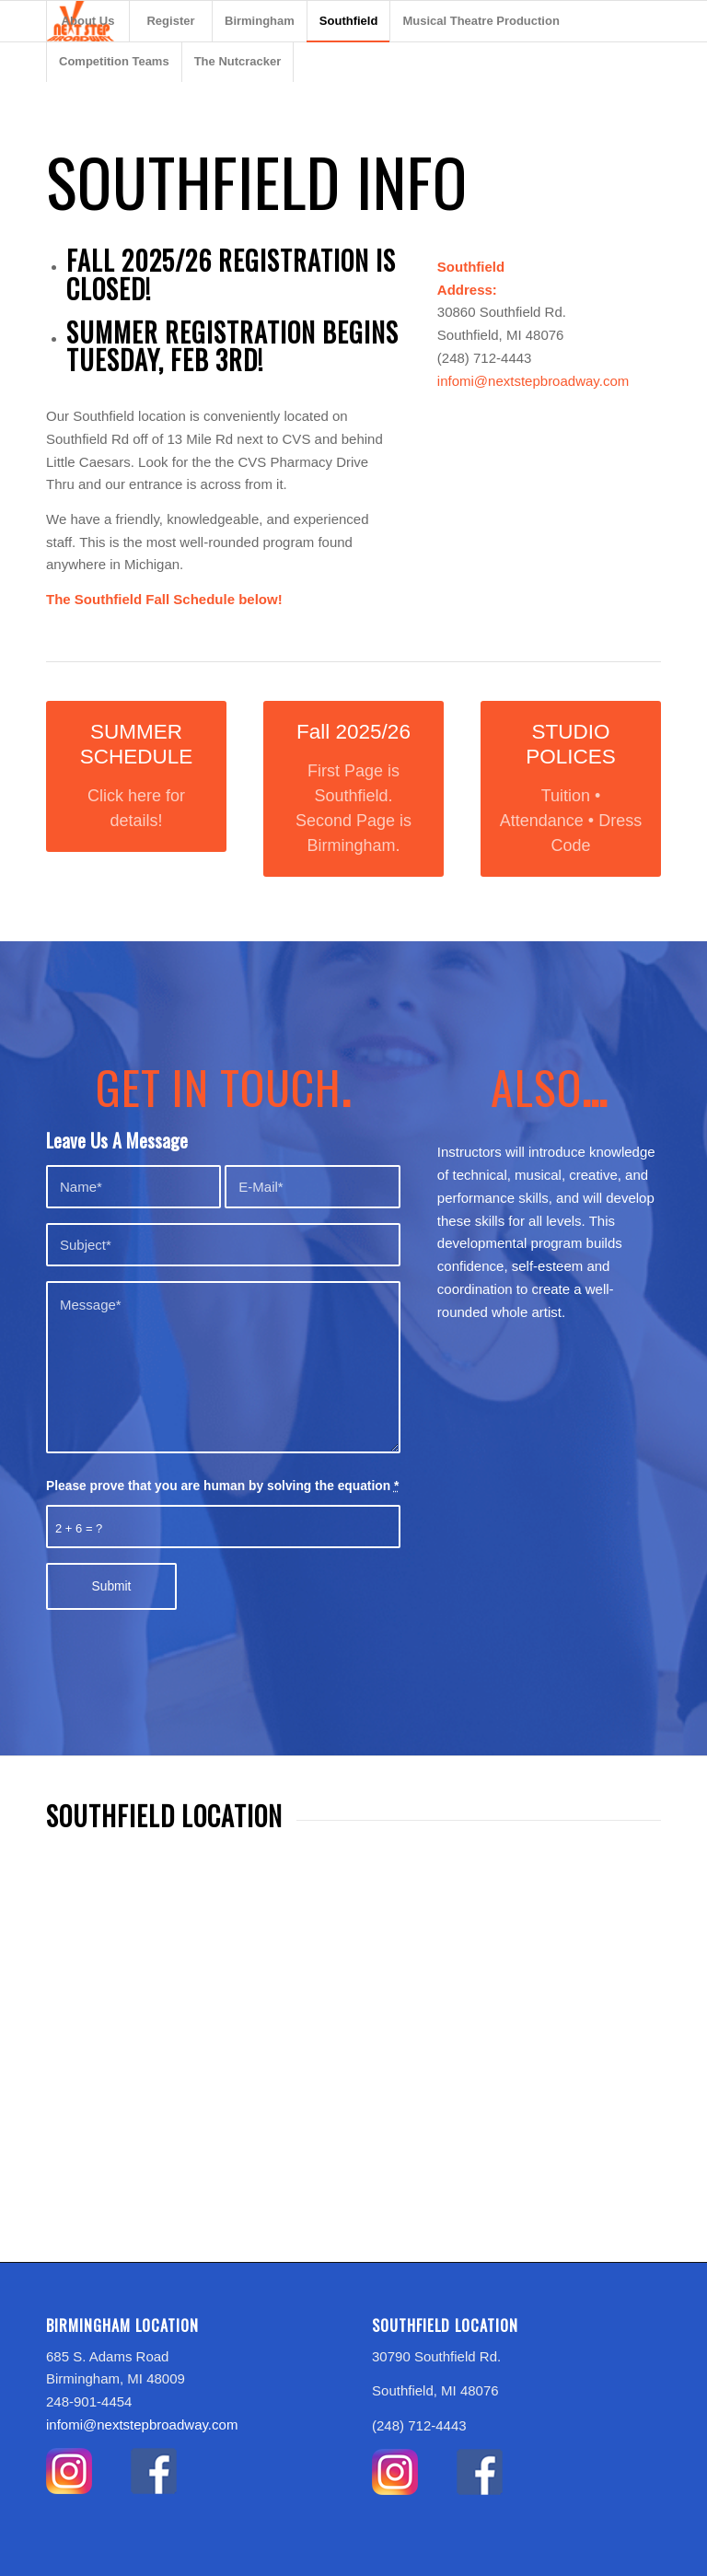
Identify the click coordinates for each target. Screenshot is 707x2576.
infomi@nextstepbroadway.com (533, 381)
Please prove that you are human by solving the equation (222, 1486)
